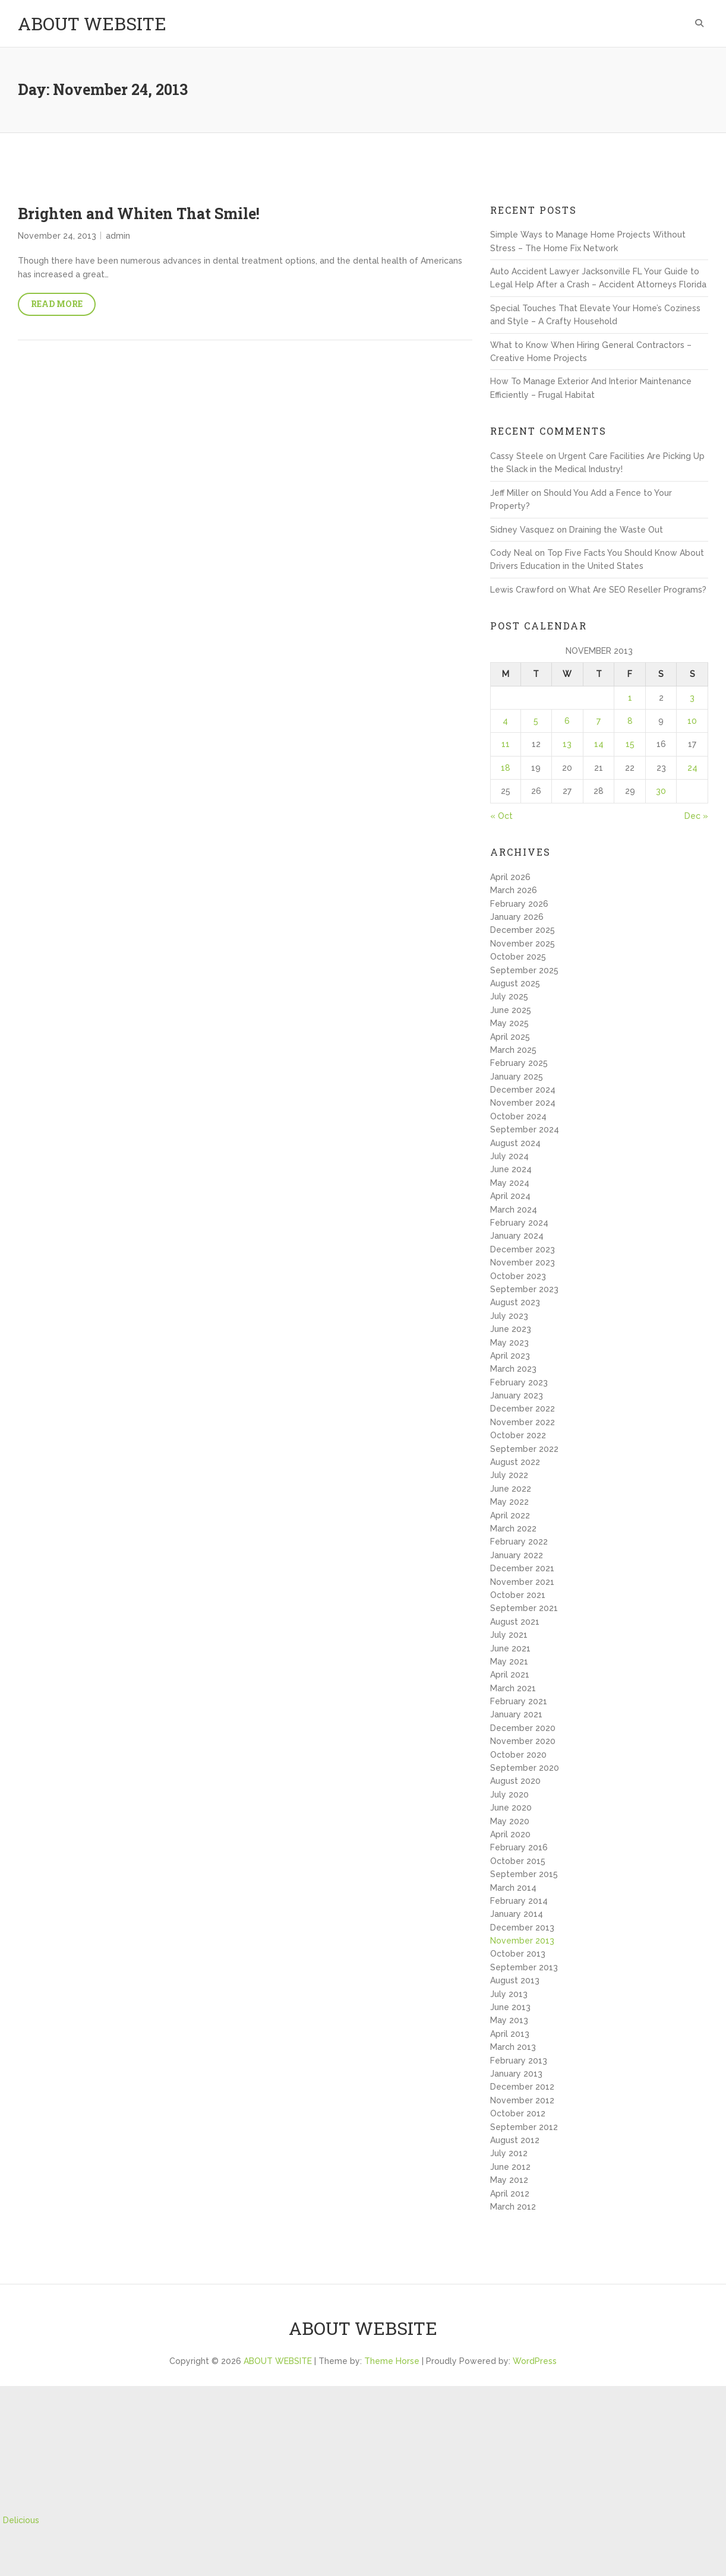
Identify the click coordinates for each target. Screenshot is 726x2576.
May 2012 (509, 2180)
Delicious (21, 2520)
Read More (57, 303)
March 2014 (513, 1888)
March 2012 (513, 2206)
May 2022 (509, 1502)
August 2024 (515, 1143)
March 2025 (513, 1050)
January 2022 (516, 1555)
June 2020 (511, 1807)
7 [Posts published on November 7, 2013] (598, 721)
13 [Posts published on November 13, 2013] (567, 744)
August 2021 (514, 1621)
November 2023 (522, 1262)
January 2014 (516, 1914)
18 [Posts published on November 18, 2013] (505, 768)
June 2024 (511, 1169)
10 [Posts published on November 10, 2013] (692, 721)
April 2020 (510, 1834)
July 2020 (509, 1794)
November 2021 (522, 1582)
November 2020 (522, 1741)
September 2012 (524, 2127)
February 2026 (519, 904)
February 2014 (519, 1901)
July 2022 (509, 1475)
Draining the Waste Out (616, 529)
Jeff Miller (509, 493)
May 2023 (509, 1342)
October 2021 (517, 1595)
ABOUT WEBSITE (92, 23)
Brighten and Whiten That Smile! (139, 213)
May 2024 (509, 1183)
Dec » (696, 816)
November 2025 (522, 943)
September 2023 (524, 1289)
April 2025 (510, 1037)
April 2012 (509, 2193)
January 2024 (517, 1235)
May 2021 (509, 1661)
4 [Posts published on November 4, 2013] (505, 721)
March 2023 (513, 1369)
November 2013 (522, 1940)
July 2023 (509, 1316)
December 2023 (522, 1249)
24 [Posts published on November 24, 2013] (692, 768)
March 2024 (513, 1209)
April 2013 (509, 2034)
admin (118, 235)
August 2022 (515, 1462)
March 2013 (513, 2047)
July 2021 (509, 1635)
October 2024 (518, 1116)
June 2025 (510, 1010)
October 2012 (517, 2113)
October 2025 (518, 956)
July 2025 (509, 996)
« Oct (501, 816)
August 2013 (514, 1980)
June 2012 (510, 2167)
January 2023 (516, 1395)
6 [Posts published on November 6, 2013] (567, 721)
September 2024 (524, 1129)
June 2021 (510, 1648)
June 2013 (510, 2007)
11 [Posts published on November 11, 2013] (505, 744)
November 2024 (522, 1102)
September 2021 (524, 1608)
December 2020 (522, 1728)
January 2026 (517, 917)
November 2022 (522, 1422)
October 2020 (518, 1754)
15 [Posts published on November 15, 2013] (630, 744)
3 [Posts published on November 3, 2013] (692, 697)
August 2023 (515, 1302)
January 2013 (516, 2073)
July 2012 (509, 2153)
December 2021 (522, 1568)
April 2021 (509, 1674)
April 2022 (510, 1515)
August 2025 (515, 983)
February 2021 (518, 1701)
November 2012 (522, 2100)
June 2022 (510, 1488)
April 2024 (510, 1196)
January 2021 (516, 1714)
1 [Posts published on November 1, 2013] (630, 697)
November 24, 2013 (57, 235)
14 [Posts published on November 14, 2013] (599, 744)
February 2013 (518, 2060)
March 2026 (513, 890)
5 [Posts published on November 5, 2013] (536, 721)
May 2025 (509, 1023)
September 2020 (524, 1768)
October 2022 (518, 1435)
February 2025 (519, 1063)
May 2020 (509, 1821)
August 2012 (514, 2140)
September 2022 (524, 1449)
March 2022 (513, 1528)
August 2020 (515, 1781)
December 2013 (522, 1927)
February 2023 (519, 1382)
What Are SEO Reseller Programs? (637, 589)
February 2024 (519, 1222)
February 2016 (519, 1847)
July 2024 (509, 1156)
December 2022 (522, 1408)
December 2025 (522, 930)
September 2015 (524, 1874)
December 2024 (522, 1089)
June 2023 (510, 1329)
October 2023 (518, 1276)
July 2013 (509, 1994)
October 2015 (517, 1861)
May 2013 (509, 2020)
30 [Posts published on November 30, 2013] (661, 791)
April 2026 (510, 877)
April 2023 (510, 1355)
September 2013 (524, 1967)
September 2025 (524, 970)
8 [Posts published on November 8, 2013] (630, 721)
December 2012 (522, 2086)
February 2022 (519, 1541)
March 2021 (513, 1688)
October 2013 (517, 1953)
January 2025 (516, 1076)
